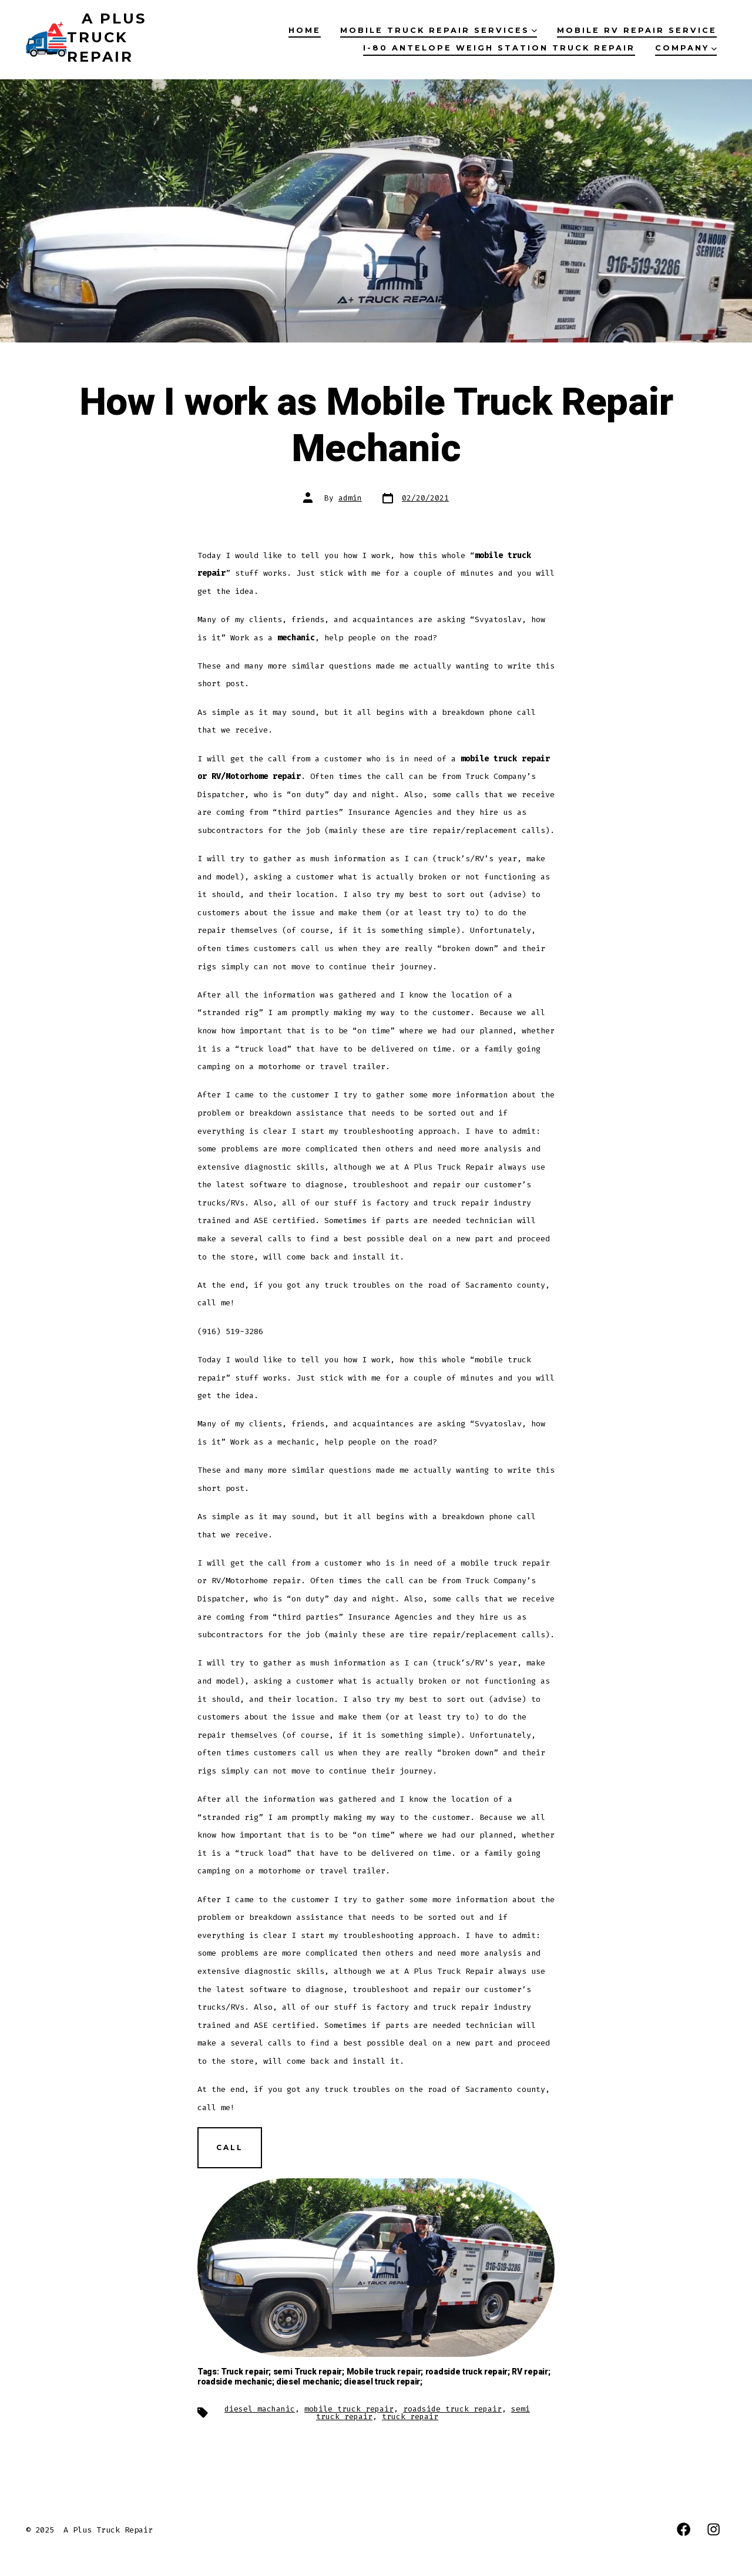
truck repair (410, 2416)
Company (686, 47)
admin (350, 498)
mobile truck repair (349, 2409)
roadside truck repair (452, 2409)
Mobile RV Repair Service (637, 30)
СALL (229, 2147)
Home (304, 30)
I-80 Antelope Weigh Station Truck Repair (499, 47)
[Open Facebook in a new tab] (683, 2529)
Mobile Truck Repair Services (438, 30)
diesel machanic (259, 2409)
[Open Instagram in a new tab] (713, 2529)
